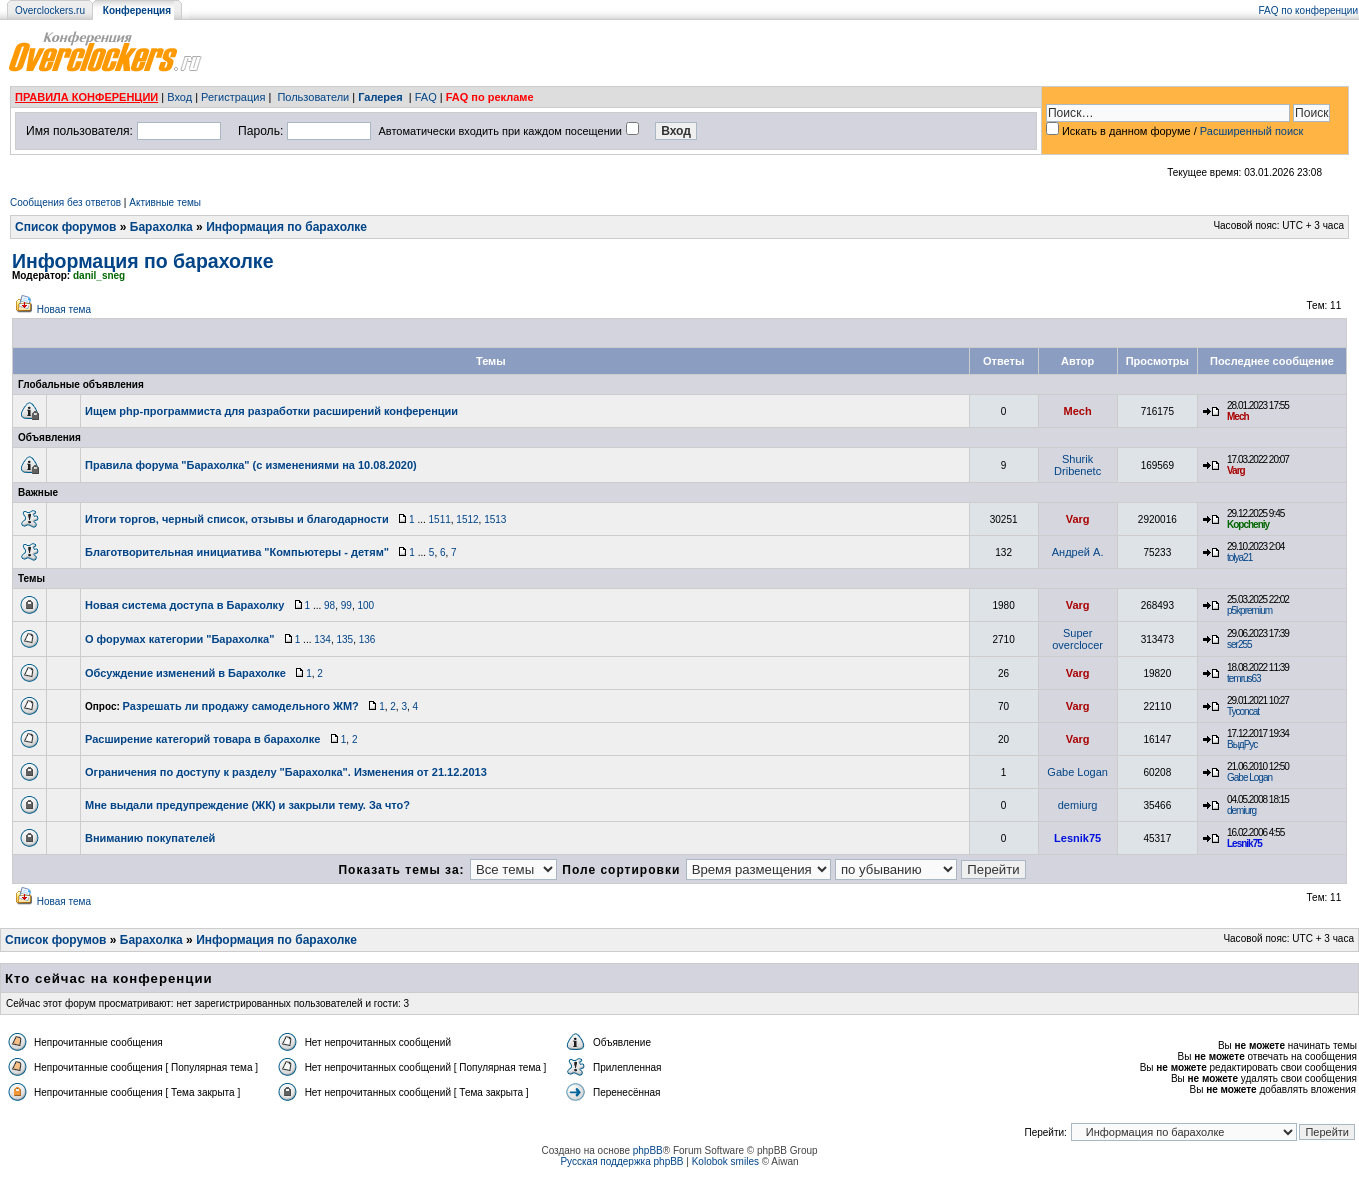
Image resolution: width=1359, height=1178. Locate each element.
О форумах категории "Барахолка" (179, 639)
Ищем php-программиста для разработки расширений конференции (271, 411)
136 (367, 639)
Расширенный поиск (1252, 131)
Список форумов (65, 227)
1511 (440, 519)
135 (344, 639)
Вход (179, 97)
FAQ (426, 97)
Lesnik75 (1077, 838)
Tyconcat (1243, 711)
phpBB (648, 1150)
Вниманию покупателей (150, 838)
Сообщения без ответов (65, 202)
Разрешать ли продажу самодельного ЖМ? (241, 706)
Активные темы (165, 202)
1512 (467, 519)
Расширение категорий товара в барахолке (202, 739)
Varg (1236, 470)
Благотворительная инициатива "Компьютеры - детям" (237, 552)
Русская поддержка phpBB (621, 1161)
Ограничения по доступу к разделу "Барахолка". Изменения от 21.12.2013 (286, 772)
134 (322, 639)
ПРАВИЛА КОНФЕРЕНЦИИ (86, 97)
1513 (495, 519)
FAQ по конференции (1308, 10)
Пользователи (313, 97)
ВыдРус (1242, 744)
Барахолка (161, 227)
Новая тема (64, 309)
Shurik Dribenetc (1077, 465)
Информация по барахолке (286, 227)
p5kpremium (1249, 610)
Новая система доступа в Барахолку (184, 605)
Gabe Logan (1077, 772)
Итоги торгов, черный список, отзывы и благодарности (237, 519)
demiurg (1078, 805)
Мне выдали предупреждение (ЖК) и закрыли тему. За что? (247, 805)
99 (346, 605)
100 (365, 605)
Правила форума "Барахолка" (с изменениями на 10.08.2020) (251, 465)
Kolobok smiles (725, 1161)
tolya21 (1239, 557)
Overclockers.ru (50, 10)
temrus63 (1244, 678)
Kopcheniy (1248, 524)
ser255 (1239, 644)
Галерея (380, 97)
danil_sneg (99, 275)
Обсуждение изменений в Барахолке (185, 673)
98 (329, 605)
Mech (1078, 411)
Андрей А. (1078, 552)
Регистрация (233, 97)
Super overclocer (1077, 639)
